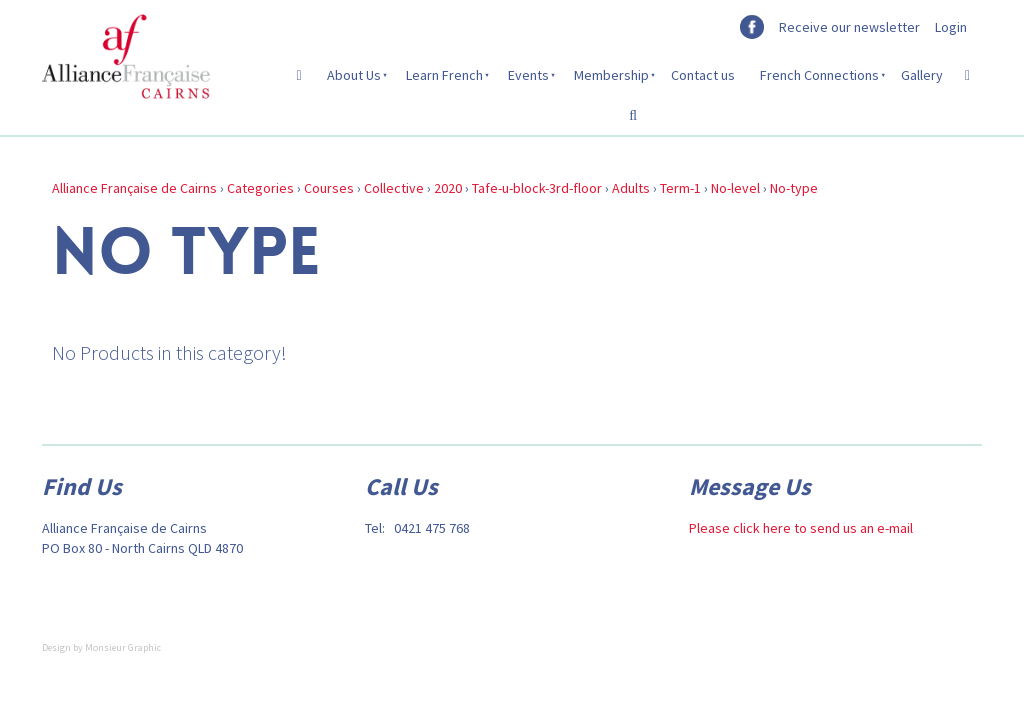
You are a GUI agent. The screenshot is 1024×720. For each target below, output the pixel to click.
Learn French (444, 75)
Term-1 (680, 188)
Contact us (703, 75)
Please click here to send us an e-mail (801, 528)
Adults (631, 188)
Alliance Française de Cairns (134, 188)
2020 (448, 188)
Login (951, 27)
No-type (794, 188)
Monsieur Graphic (123, 647)
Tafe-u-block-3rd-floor (537, 188)
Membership (611, 75)
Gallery (922, 75)
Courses (329, 188)
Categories (260, 188)
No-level (735, 188)
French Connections (819, 75)
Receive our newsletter (849, 27)
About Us (354, 75)
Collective (394, 188)
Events (528, 75)
